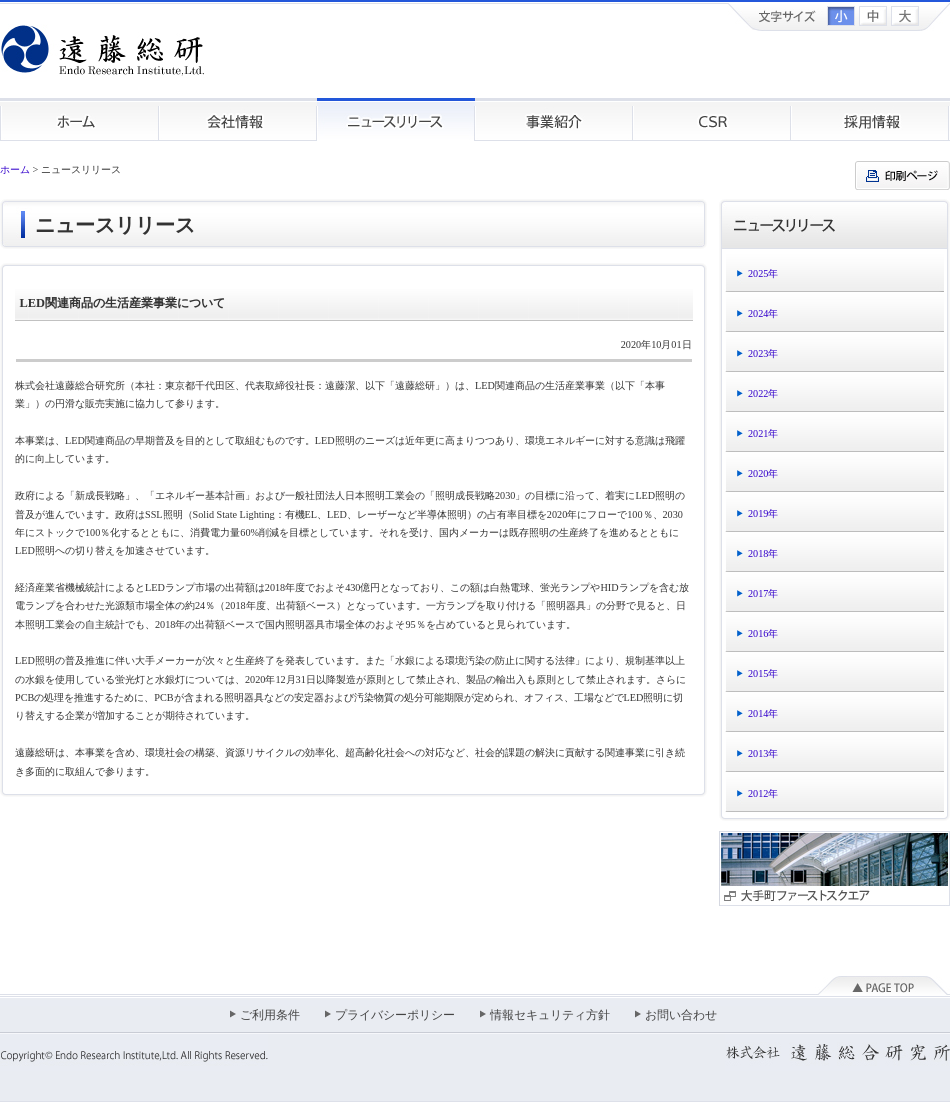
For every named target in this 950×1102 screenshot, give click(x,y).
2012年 (763, 793)
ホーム (79, 119)
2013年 (763, 753)
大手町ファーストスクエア (834, 868)
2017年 (763, 593)
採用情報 (870, 119)
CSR (712, 119)
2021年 (763, 433)
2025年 (763, 273)
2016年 (763, 633)
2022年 (763, 393)
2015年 (763, 673)
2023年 (763, 353)
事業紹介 (554, 119)
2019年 (763, 513)
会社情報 (238, 119)
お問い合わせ (681, 1015)
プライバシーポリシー (395, 1015)
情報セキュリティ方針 (550, 1015)
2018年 (763, 553)
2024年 (763, 313)
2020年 (763, 473)
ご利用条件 (270, 1015)
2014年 (763, 713)
